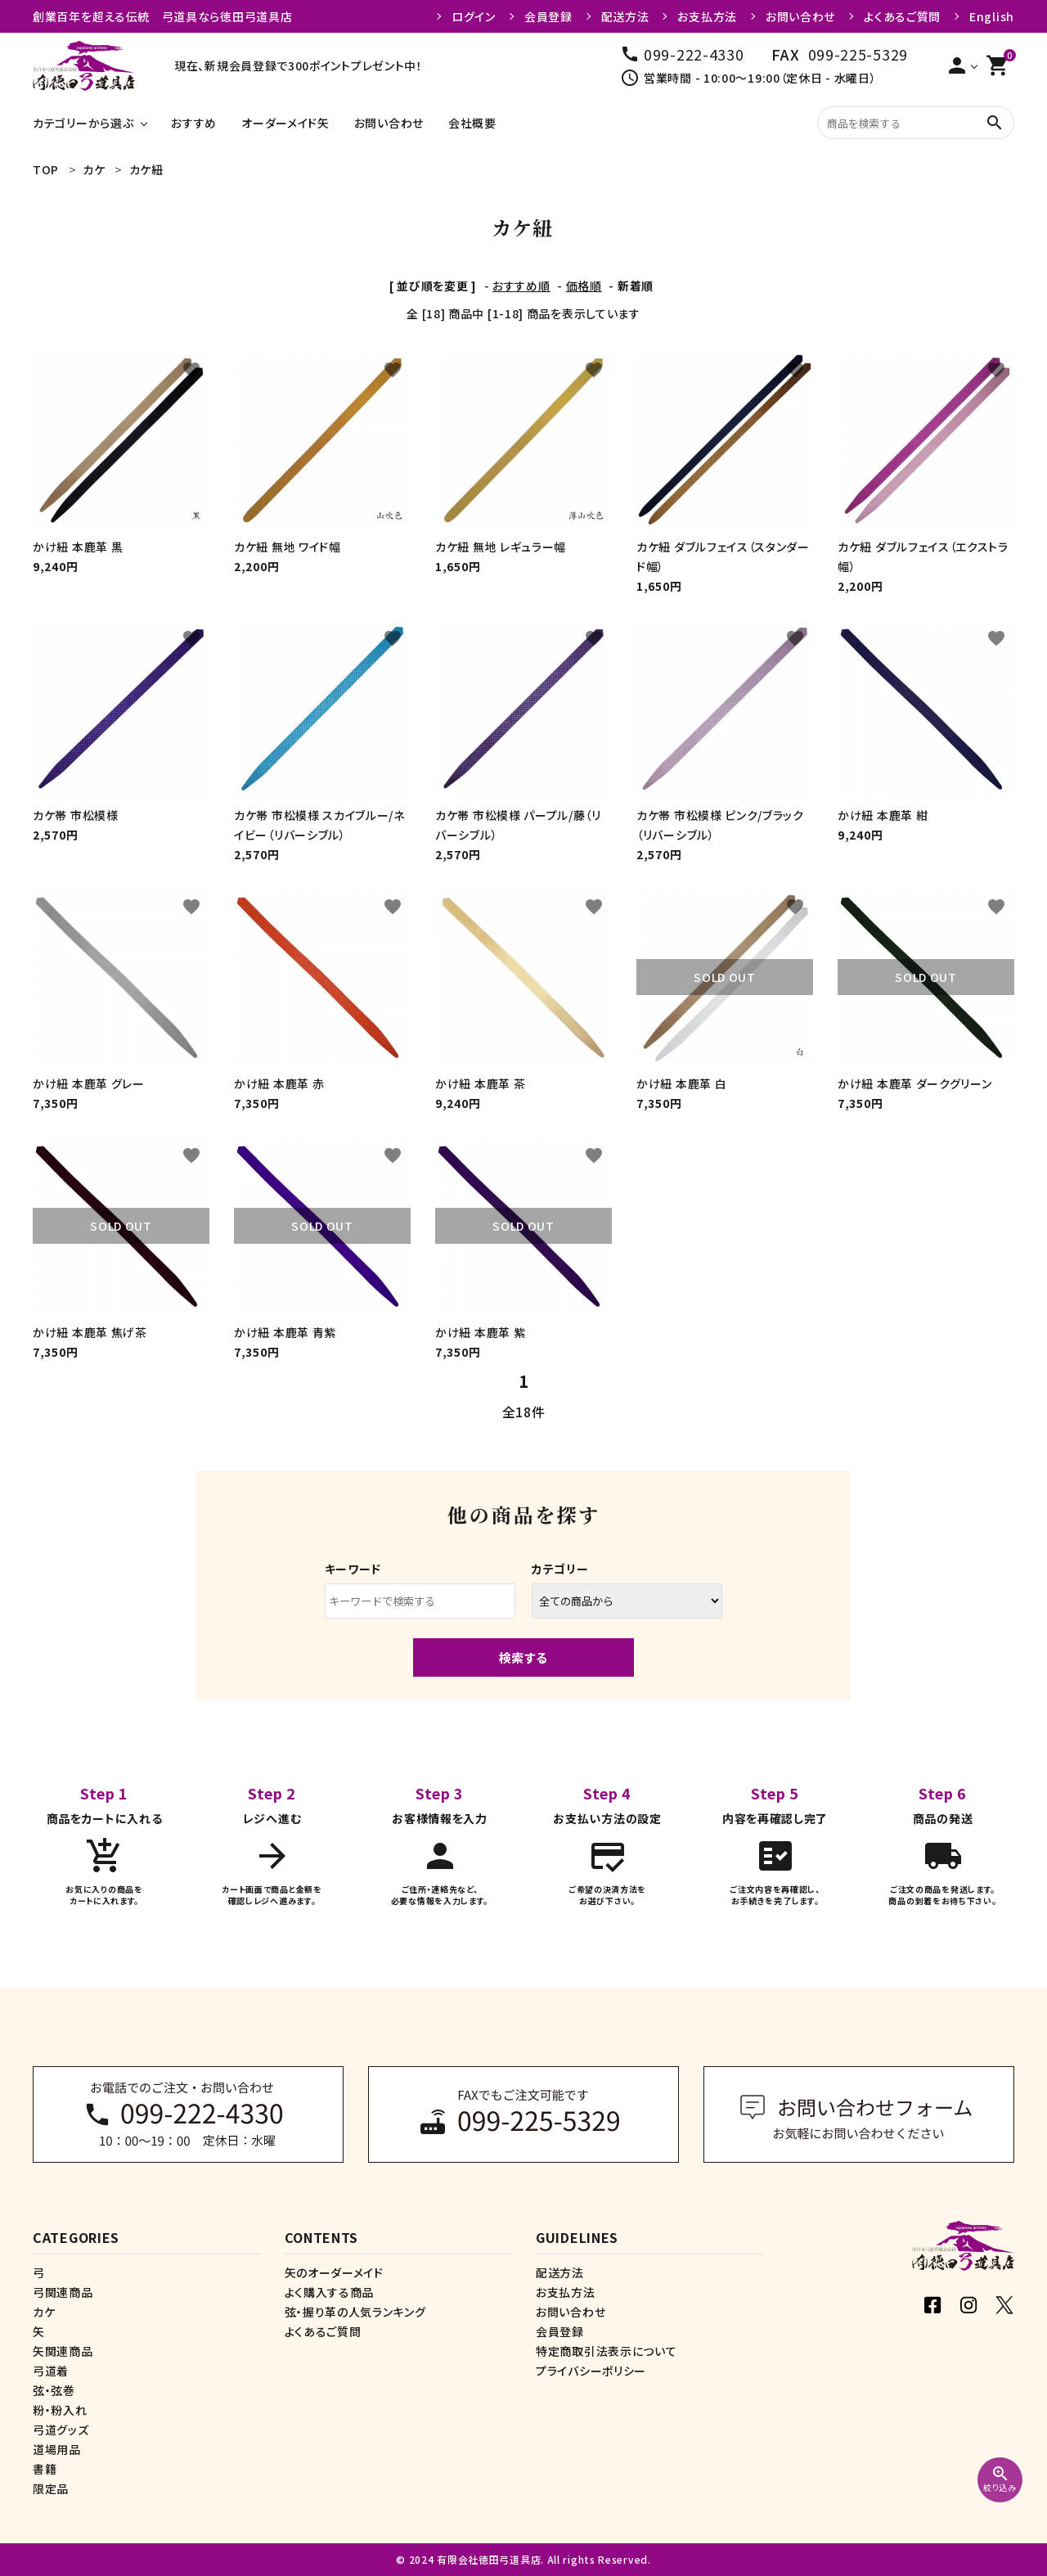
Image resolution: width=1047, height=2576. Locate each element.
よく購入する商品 (330, 2292)
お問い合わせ (800, 16)
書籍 (44, 2469)
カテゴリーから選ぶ (83, 123)
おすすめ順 (521, 285)
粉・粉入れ (60, 2410)
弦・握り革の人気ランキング (355, 2312)
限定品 (51, 2488)
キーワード (353, 1568)
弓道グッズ (61, 2429)
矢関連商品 (63, 2351)
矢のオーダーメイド (334, 2272)
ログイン (474, 16)
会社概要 (472, 123)
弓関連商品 (63, 2292)
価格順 (584, 285)
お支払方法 (707, 16)
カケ (44, 2312)
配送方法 (625, 16)
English (991, 16)
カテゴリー (560, 1568)
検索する (523, 1657)
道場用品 (57, 2449)
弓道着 (51, 2370)
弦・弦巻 (54, 2390)
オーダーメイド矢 (285, 123)
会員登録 (548, 16)
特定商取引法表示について (606, 2351)
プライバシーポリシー (591, 2370)
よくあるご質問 (902, 16)
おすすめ (194, 123)
